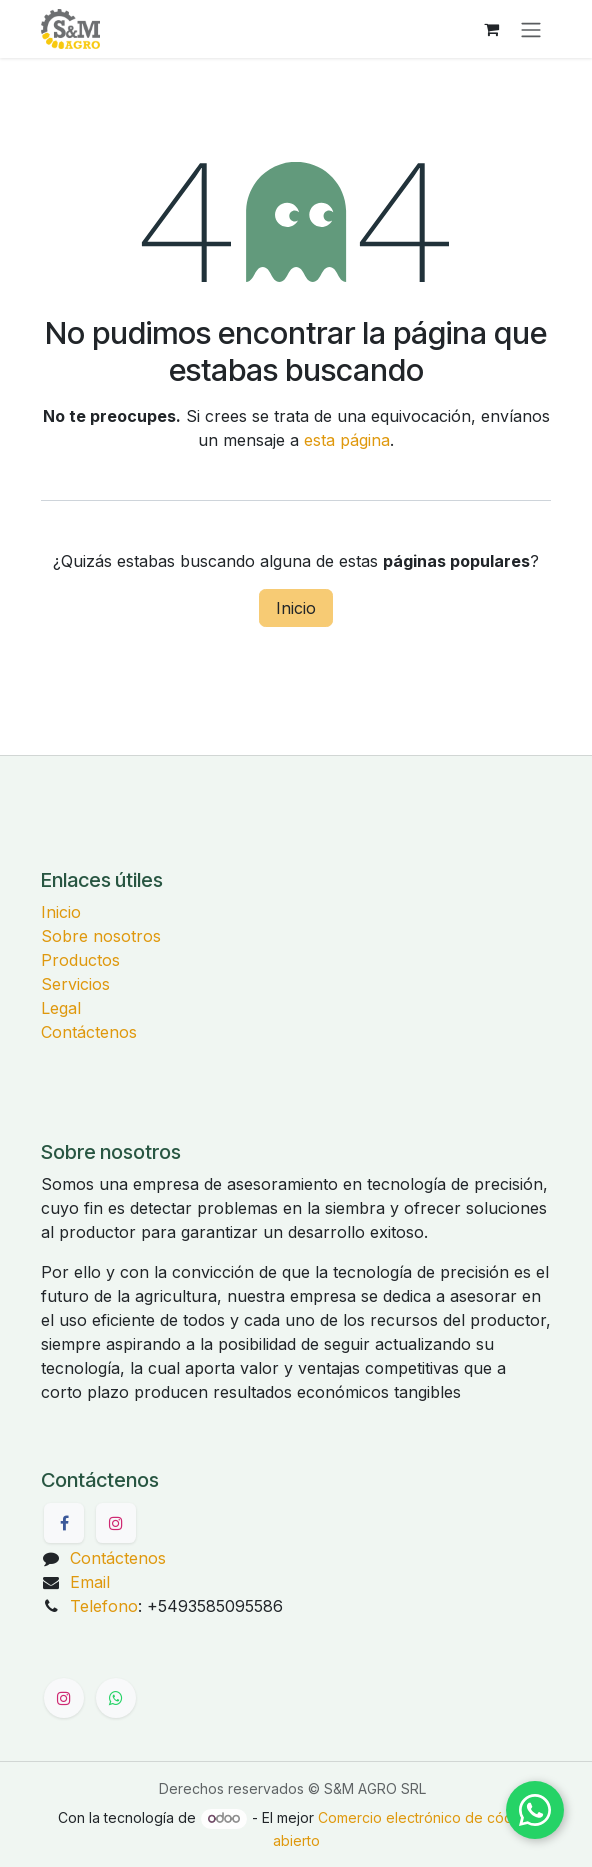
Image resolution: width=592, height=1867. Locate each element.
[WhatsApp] (116, 1698)
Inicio (296, 608)
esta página (347, 440)
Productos (80, 960)
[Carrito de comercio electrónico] (491, 29)
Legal (61, 1008)
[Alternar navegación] (531, 29)
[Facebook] (64, 1523)
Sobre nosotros (101, 936)
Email (90, 1582)
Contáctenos (89, 1032)
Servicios (75, 984)
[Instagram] (116, 1523)
